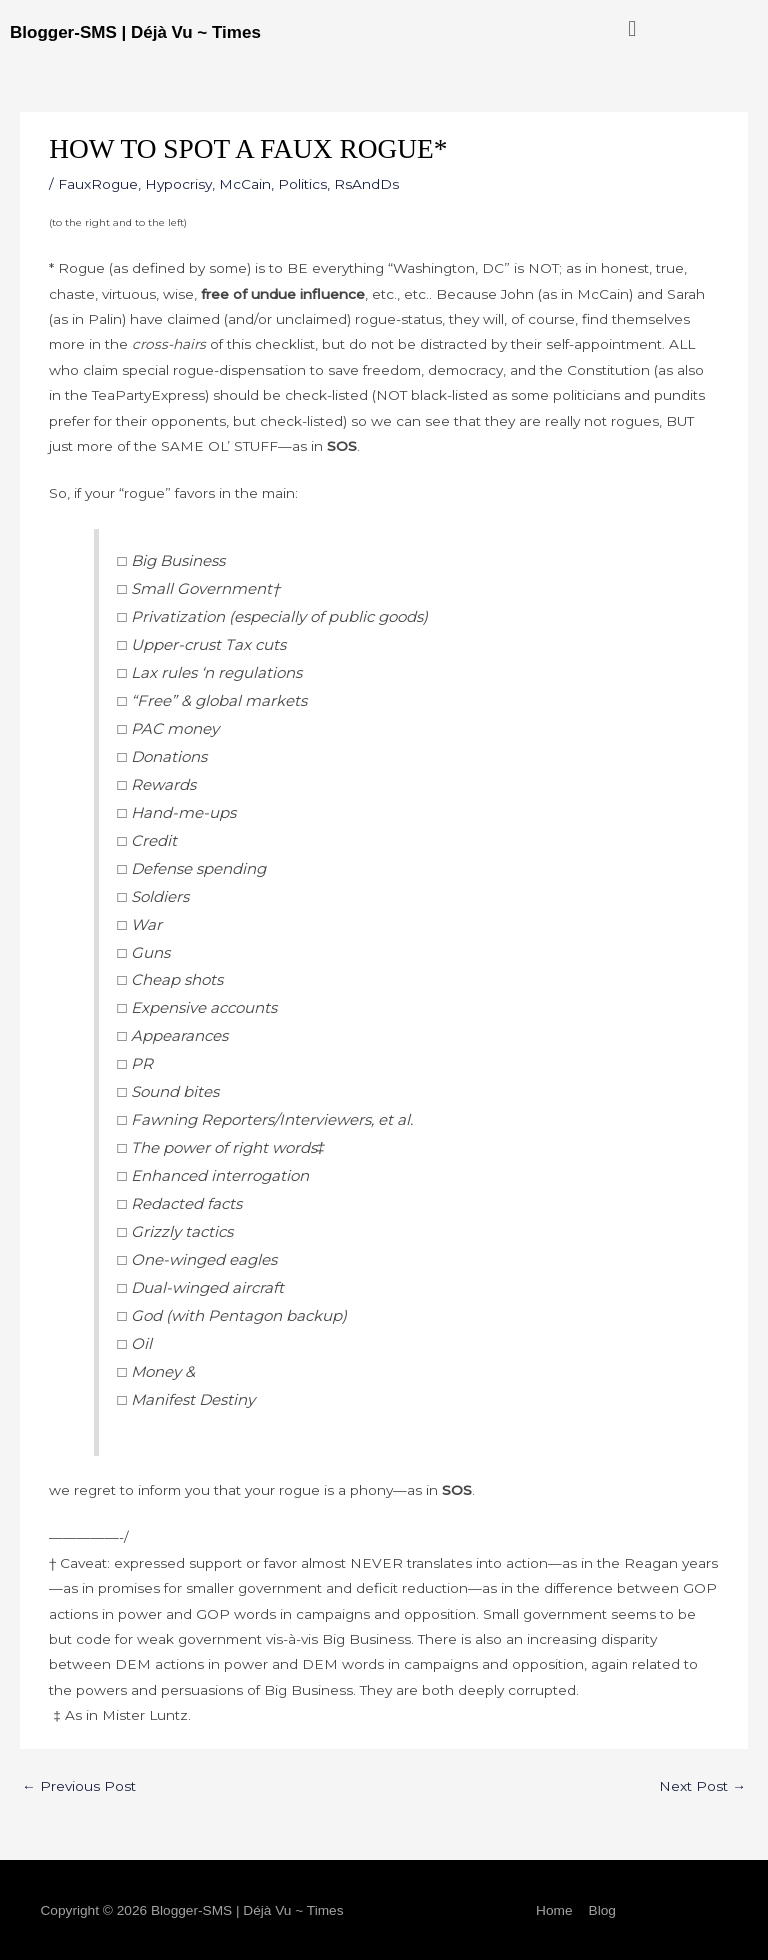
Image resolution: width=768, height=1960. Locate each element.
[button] (632, 28)
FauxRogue (98, 184)
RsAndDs (366, 184)
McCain (245, 184)
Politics (302, 184)
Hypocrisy (178, 184)
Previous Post (79, 1786)
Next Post (702, 1786)
